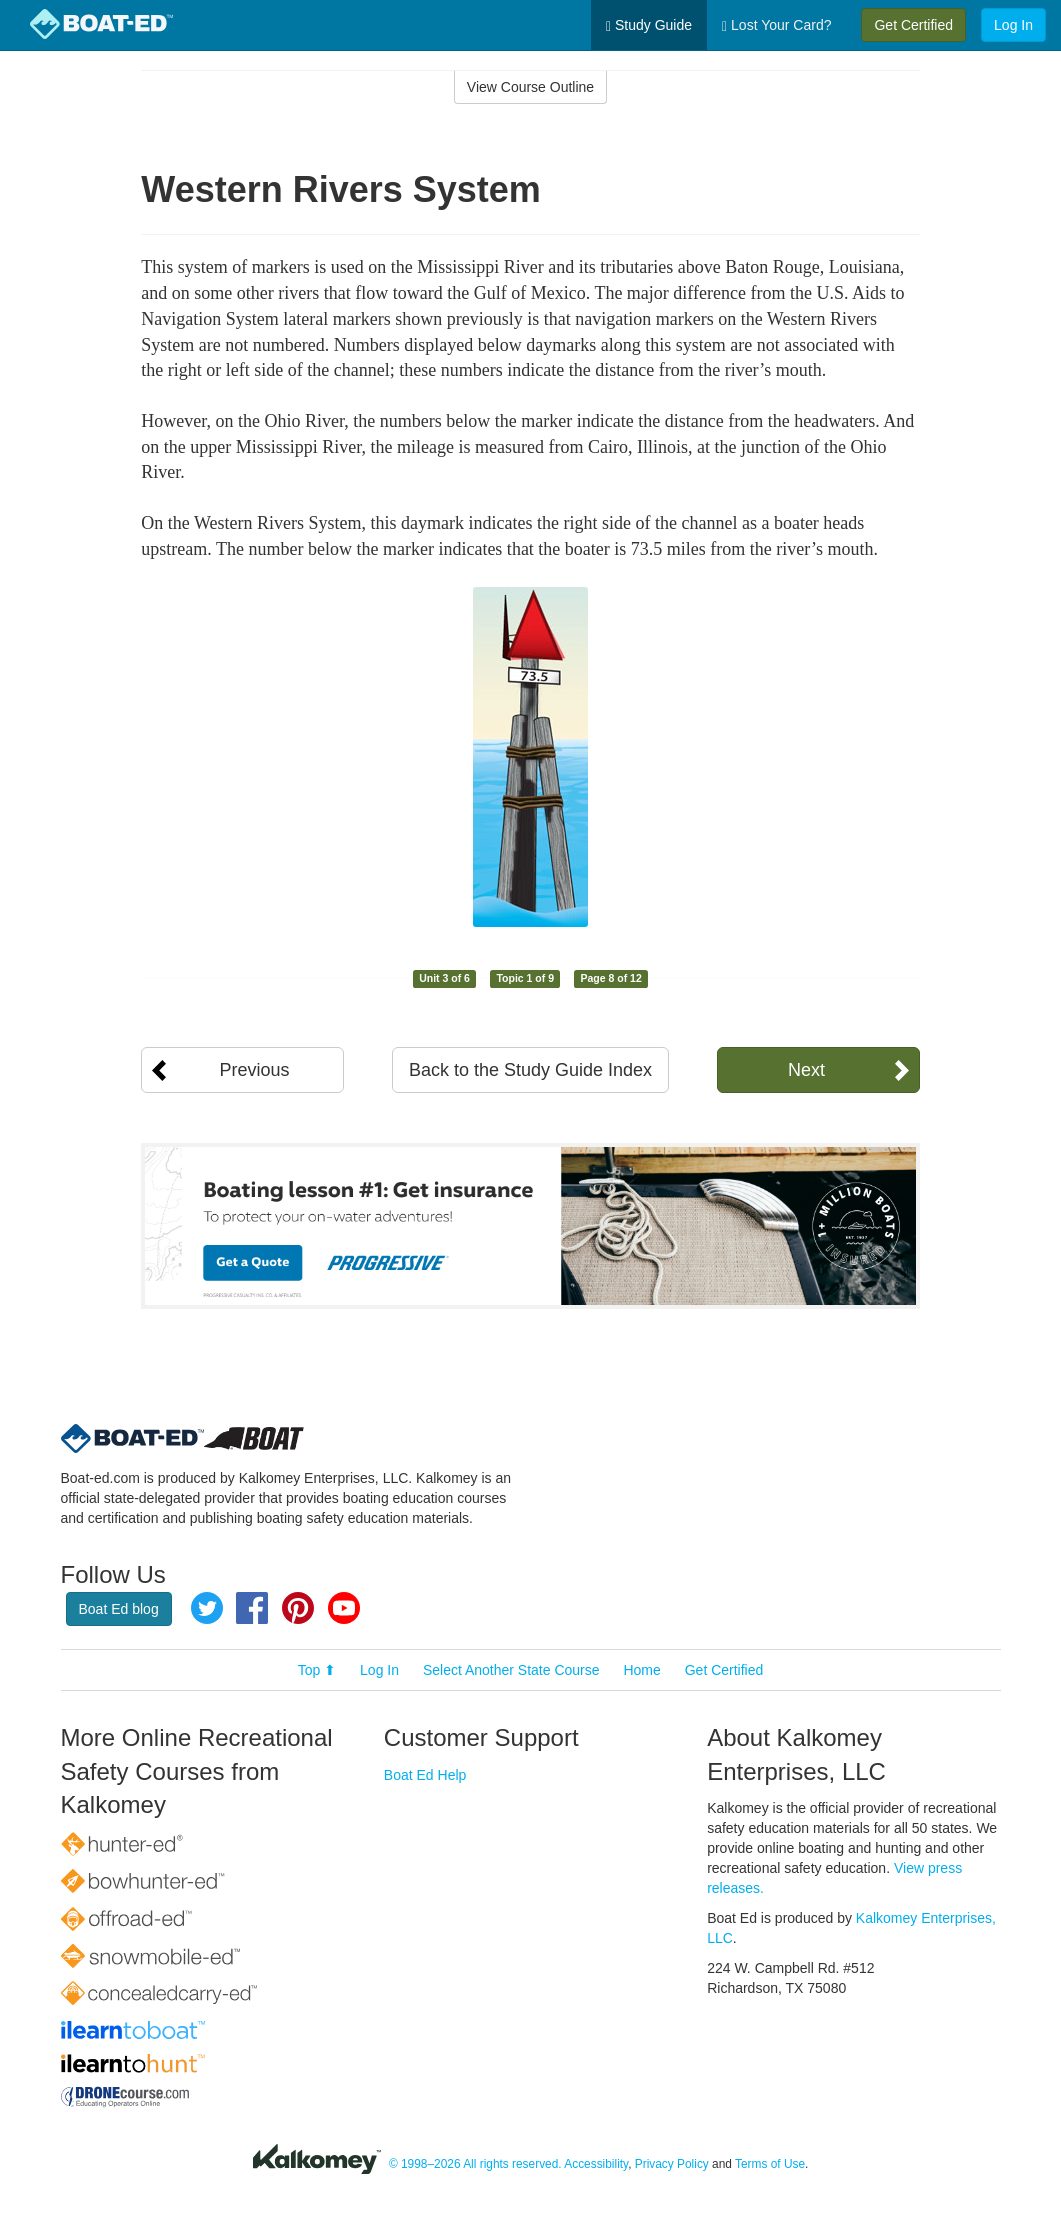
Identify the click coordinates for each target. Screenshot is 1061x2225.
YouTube (344, 1608)
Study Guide (649, 25)
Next (806, 1070)
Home (641, 1670)
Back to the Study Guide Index (530, 1070)
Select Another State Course (511, 1670)
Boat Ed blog (119, 1609)
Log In (1013, 25)
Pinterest (298, 1608)
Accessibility (596, 2164)
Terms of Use (770, 2164)
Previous (254, 1070)
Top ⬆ (317, 1670)
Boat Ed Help (425, 1775)
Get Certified (913, 25)
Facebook (252, 1608)
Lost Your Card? (776, 25)
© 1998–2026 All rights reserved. (475, 2164)
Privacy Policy (672, 2164)
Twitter (207, 1608)
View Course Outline (530, 87)
